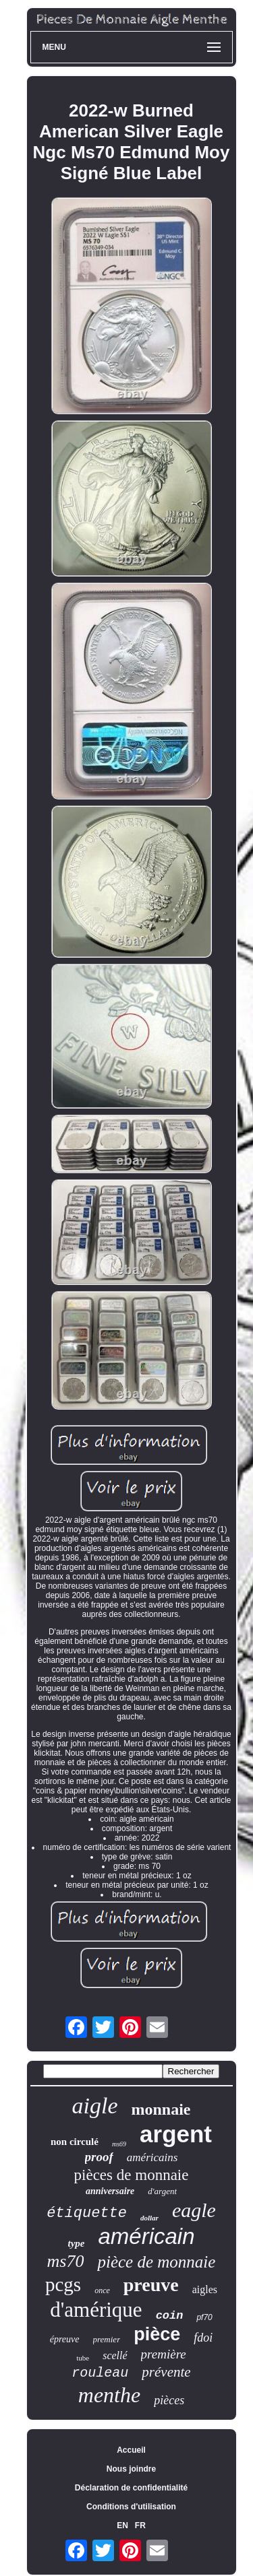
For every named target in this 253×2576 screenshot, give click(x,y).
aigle (95, 2105)
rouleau (100, 2373)
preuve (151, 2284)
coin (170, 2315)
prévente (166, 2372)
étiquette (87, 2213)
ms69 (119, 2144)
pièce (157, 2334)
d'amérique (96, 2309)
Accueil (131, 2450)
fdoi (203, 2337)
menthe (109, 2395)
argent (176, 2134)
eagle (194, 2210)
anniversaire (110, 2191)
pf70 (204, 2317)
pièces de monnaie (131, 2175)
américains (152, 2157)
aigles (204, 2289)
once (102, 2290)
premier (107, 2339)
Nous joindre (131, 2469)
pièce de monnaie (156, 2262)
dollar (149, 2218)
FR (140, 2525)
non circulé (75, 2141)
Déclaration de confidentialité (131, 2487)
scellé (115, 2355)
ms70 (65, 2261)
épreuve (65, 2339)
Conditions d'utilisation (131, 2506)
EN (122, 2525)
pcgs (63, 2284)
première (163, 2354)
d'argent (162, 2191)
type (75, 2243)
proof (99, 2157)
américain (146, 2236)
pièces (169, 2400)
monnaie (160, 2109)
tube (82, 2358)
